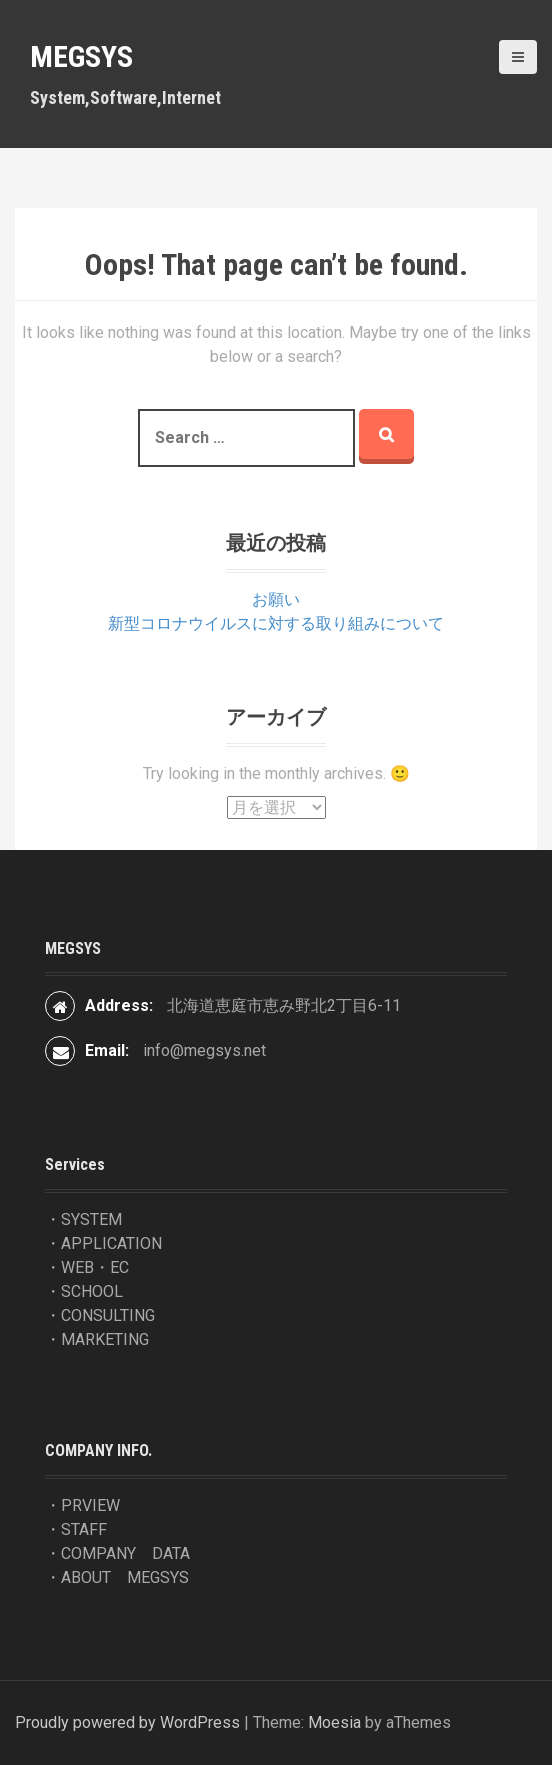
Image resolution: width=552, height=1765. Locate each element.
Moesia (334, 1722)
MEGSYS (81, 56)
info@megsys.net (204, 1050)
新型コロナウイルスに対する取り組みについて (276, 623)
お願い (276, 599)
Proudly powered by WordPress (127, 1722)
